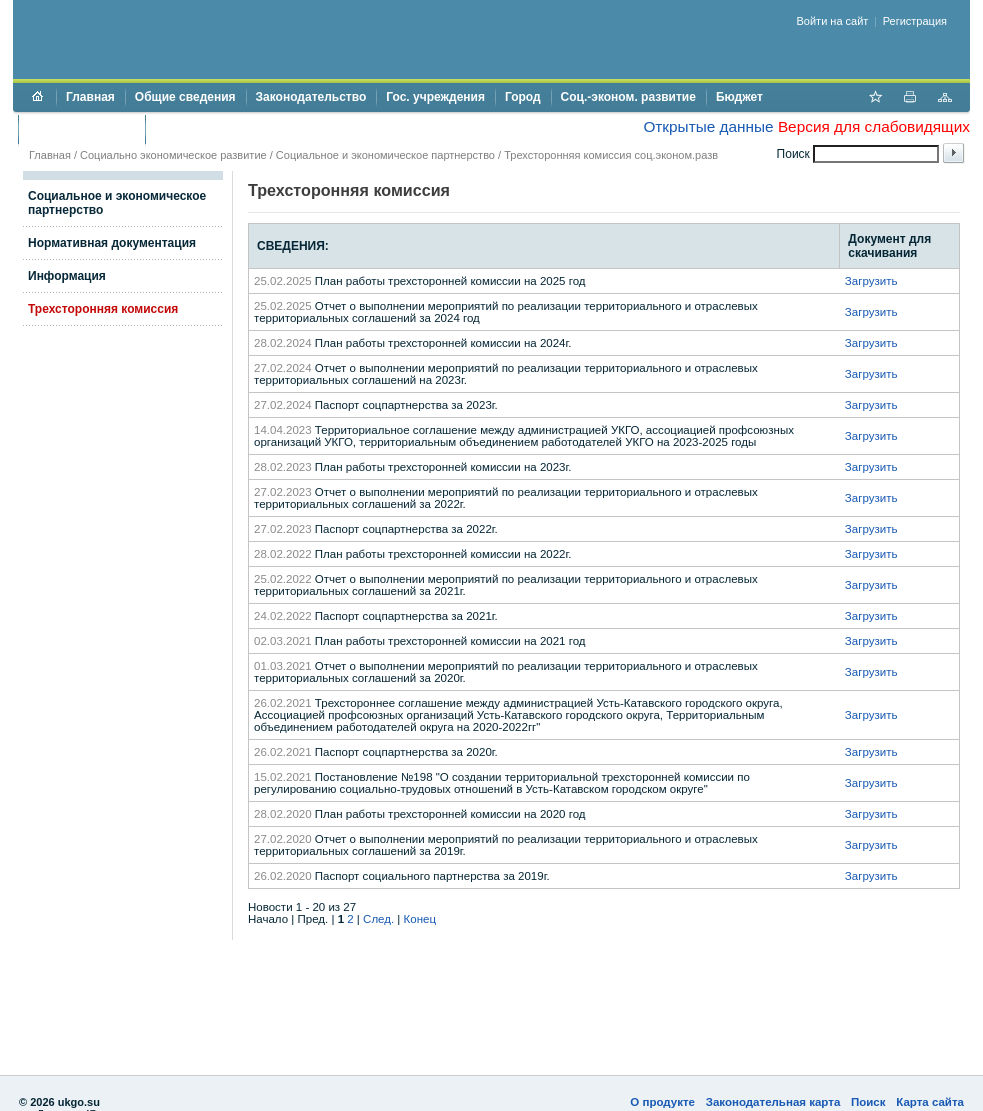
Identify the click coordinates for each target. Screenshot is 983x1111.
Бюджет (739, 97)
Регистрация (915, 21)
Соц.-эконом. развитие (628, 97)
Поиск (868, 1102)
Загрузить (871, 281)
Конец (420, 919)
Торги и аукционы (81, 129)
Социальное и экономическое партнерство (385, 155)
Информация (67, 276)
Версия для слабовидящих (874, 126)
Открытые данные (708, 126)
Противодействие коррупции (241, 129)
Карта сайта (930, 1102)
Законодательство (311, 97)
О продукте (662, 1102)
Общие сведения (185, 97)
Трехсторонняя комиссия (103, 309)
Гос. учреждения (435, 97)
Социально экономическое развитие (173, 155)
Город (523, 97)
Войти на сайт (833, 21)
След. (378, 919)
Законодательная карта (773, 1102)
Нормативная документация (112, 243)
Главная (90, 97)
